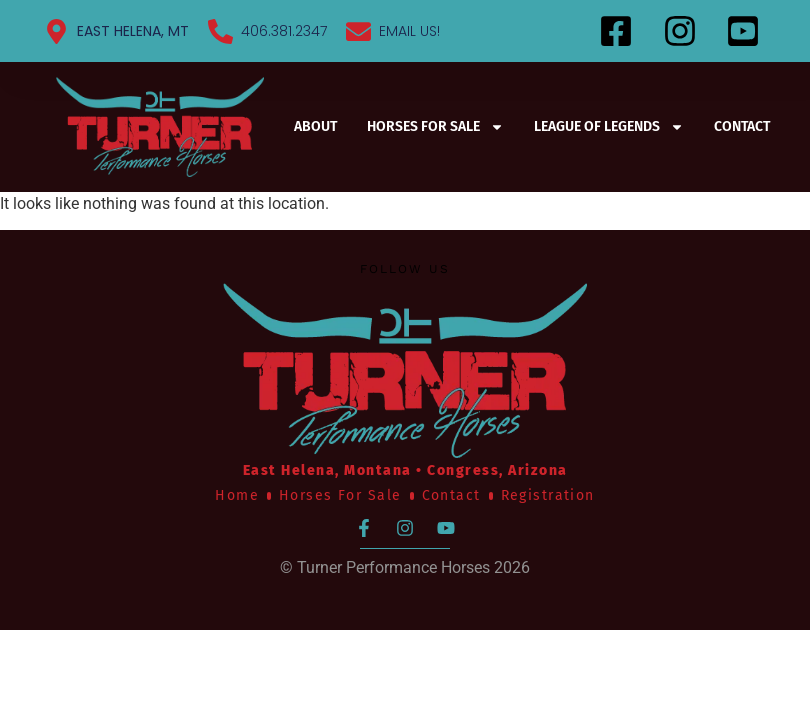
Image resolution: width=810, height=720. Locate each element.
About (315, 126)
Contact (742, 126)
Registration (548, 495)
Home (237, 495)
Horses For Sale (435, 127)
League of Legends (609, 127)
